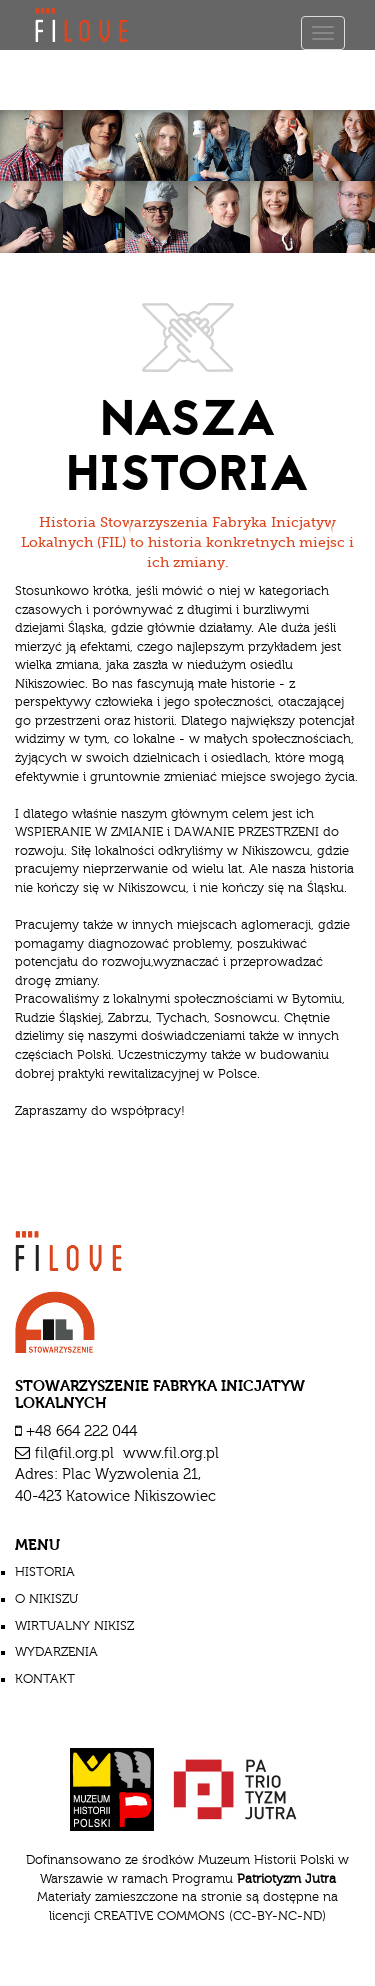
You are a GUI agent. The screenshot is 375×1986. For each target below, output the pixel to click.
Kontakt (45, 1679)
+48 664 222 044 (81, 1431)
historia (45, 1572)
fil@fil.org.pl (74, 1453)
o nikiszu (46, 1599)
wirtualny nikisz (74, 1626)
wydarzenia (56, 1652)
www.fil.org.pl (171, 1453)
